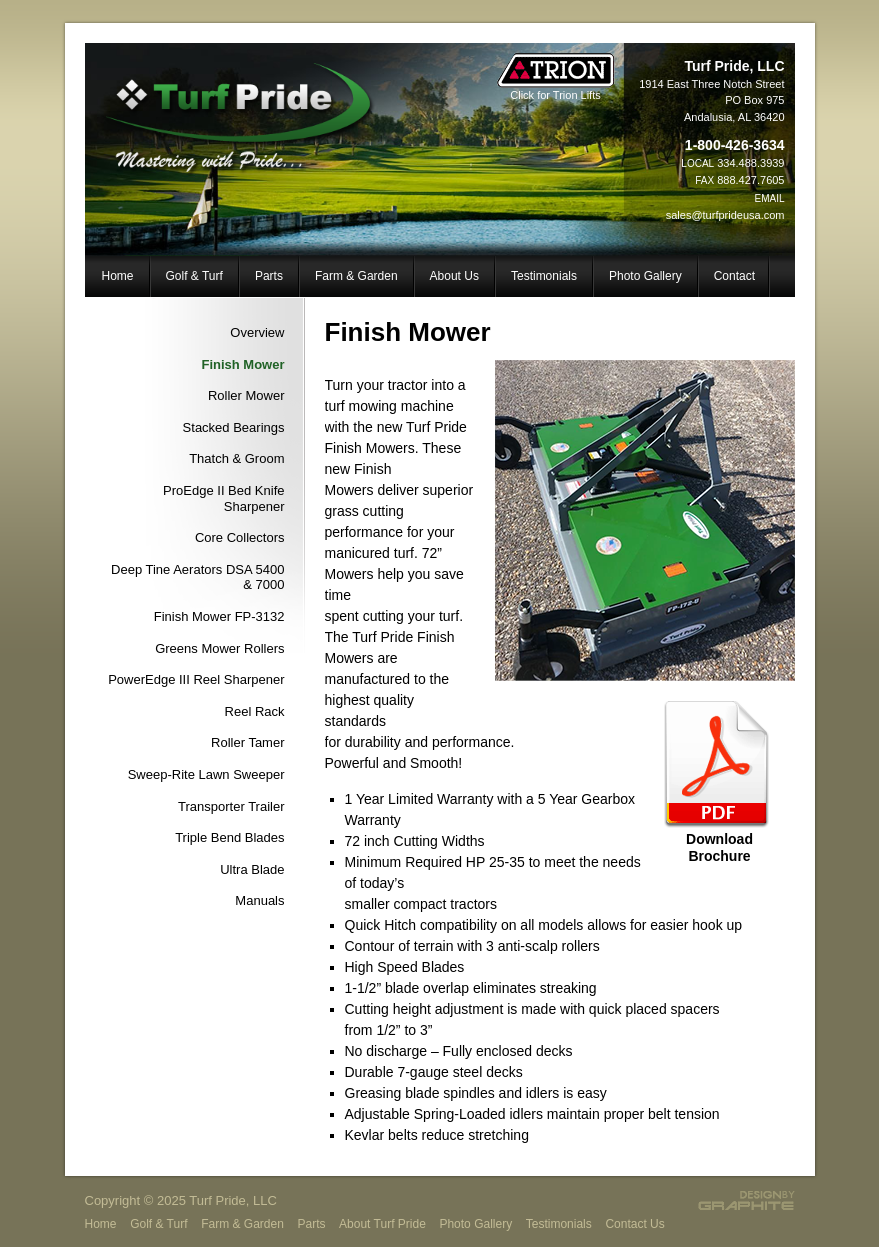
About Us (454, 276)
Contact (734, 276)
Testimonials (544, 276)
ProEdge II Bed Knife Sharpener (223, 498)
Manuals (259, 900)
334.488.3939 (750, 163)
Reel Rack (255, 711)
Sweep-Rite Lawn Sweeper (206, 774)
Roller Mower (246, 395)
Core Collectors (240, 537)
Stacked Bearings (234, 427)
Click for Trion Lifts (556, 89)
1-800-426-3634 (735, 145)
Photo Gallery (645, 276)
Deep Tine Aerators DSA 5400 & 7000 (197, 577)
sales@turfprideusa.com (725, 215)
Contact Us (634, 1224)
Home (118, 276)
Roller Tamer (247, 742)
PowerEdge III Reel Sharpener (196, 679)
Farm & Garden (356, 276)
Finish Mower (242, 364)
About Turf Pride (382, 1224)
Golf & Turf (194, 276)
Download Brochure (719, 847)
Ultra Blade (252, 869)
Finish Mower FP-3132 (219, 616)
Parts (269, 276)
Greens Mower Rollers (219, 648)
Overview (257, 332)
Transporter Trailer (231, 806)
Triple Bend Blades (229, 837)
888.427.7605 (750, 180)
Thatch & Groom (236, 458)
